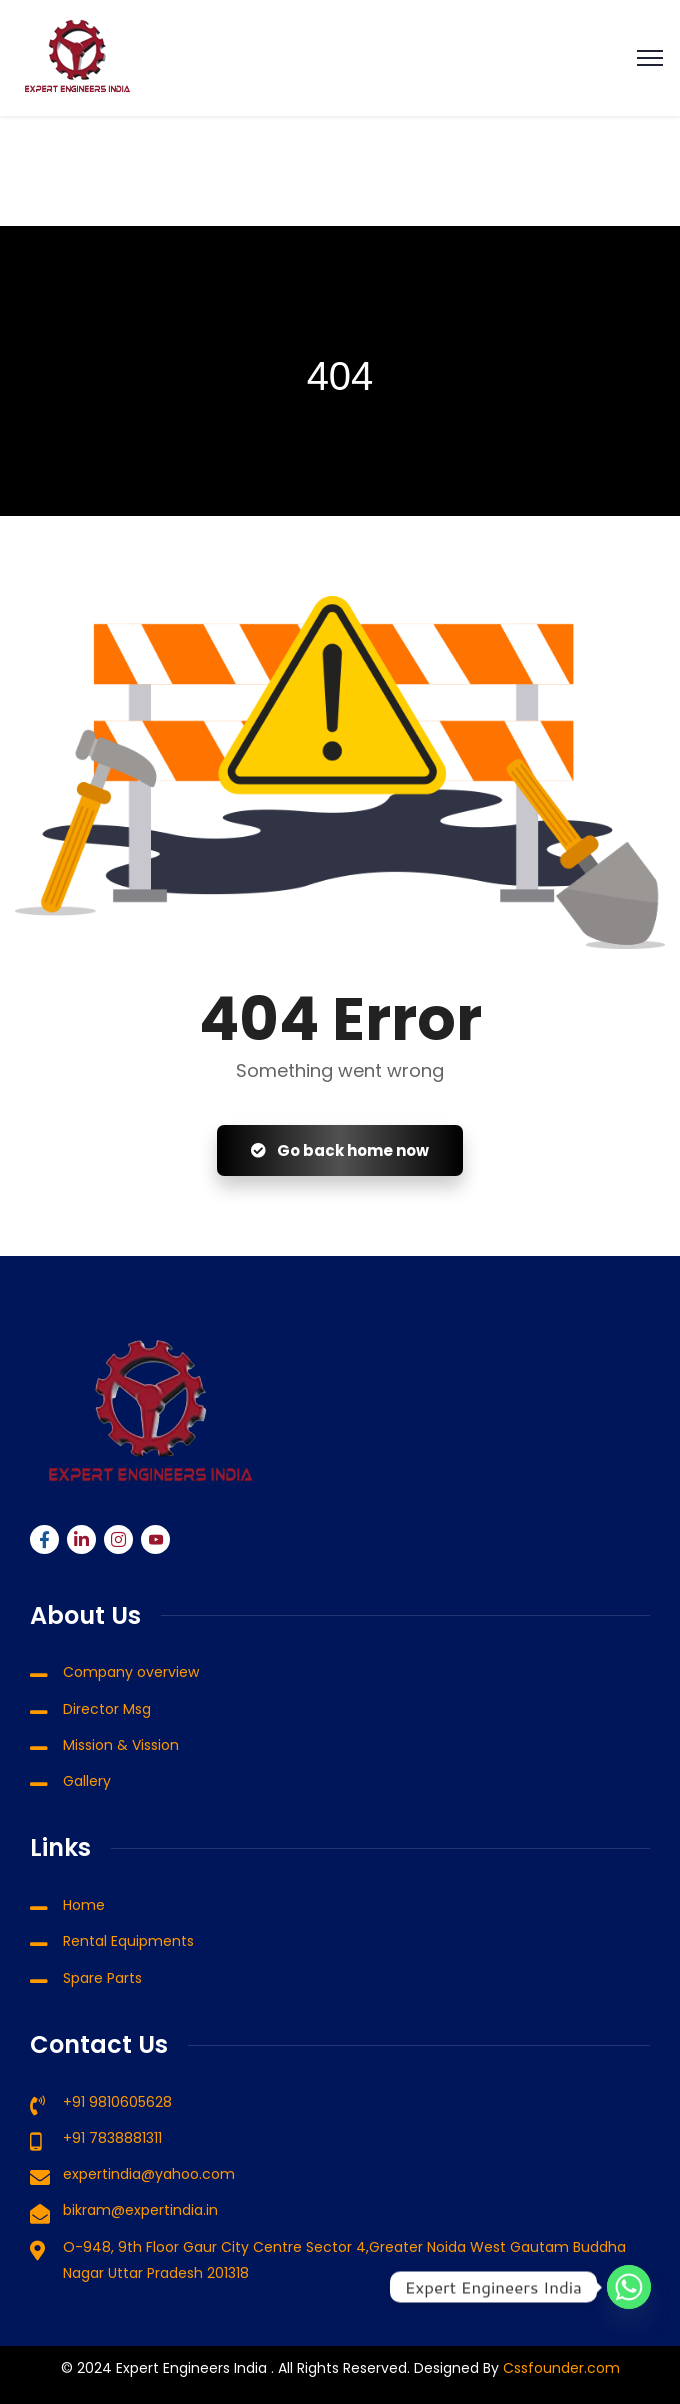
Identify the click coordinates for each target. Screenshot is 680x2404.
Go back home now (340, 1150)
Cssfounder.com (559, 2368)
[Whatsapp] (629, 2287)
